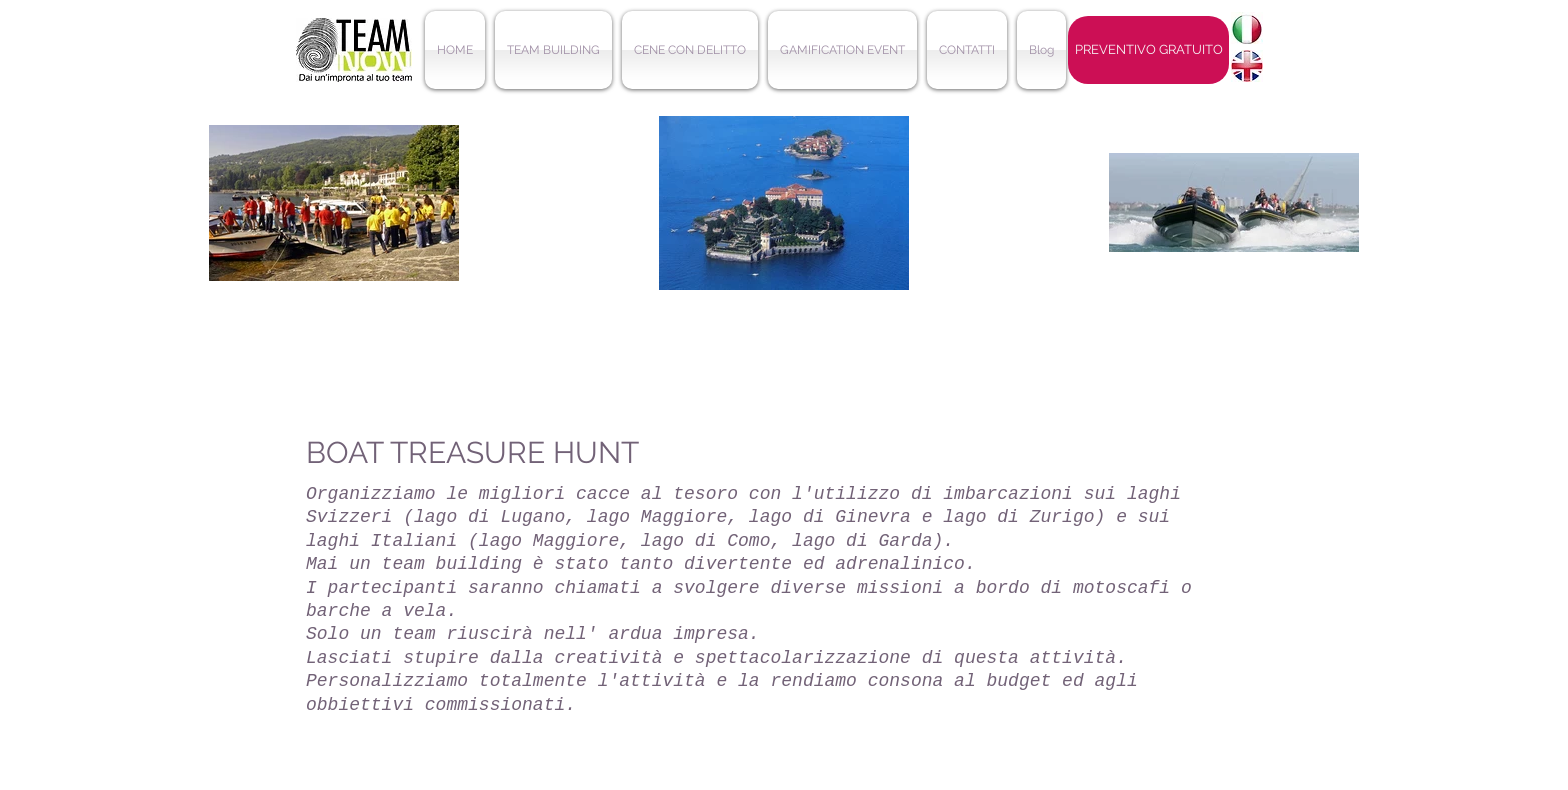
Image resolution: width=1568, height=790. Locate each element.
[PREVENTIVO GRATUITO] (1148, 50)
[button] (553, 50)
